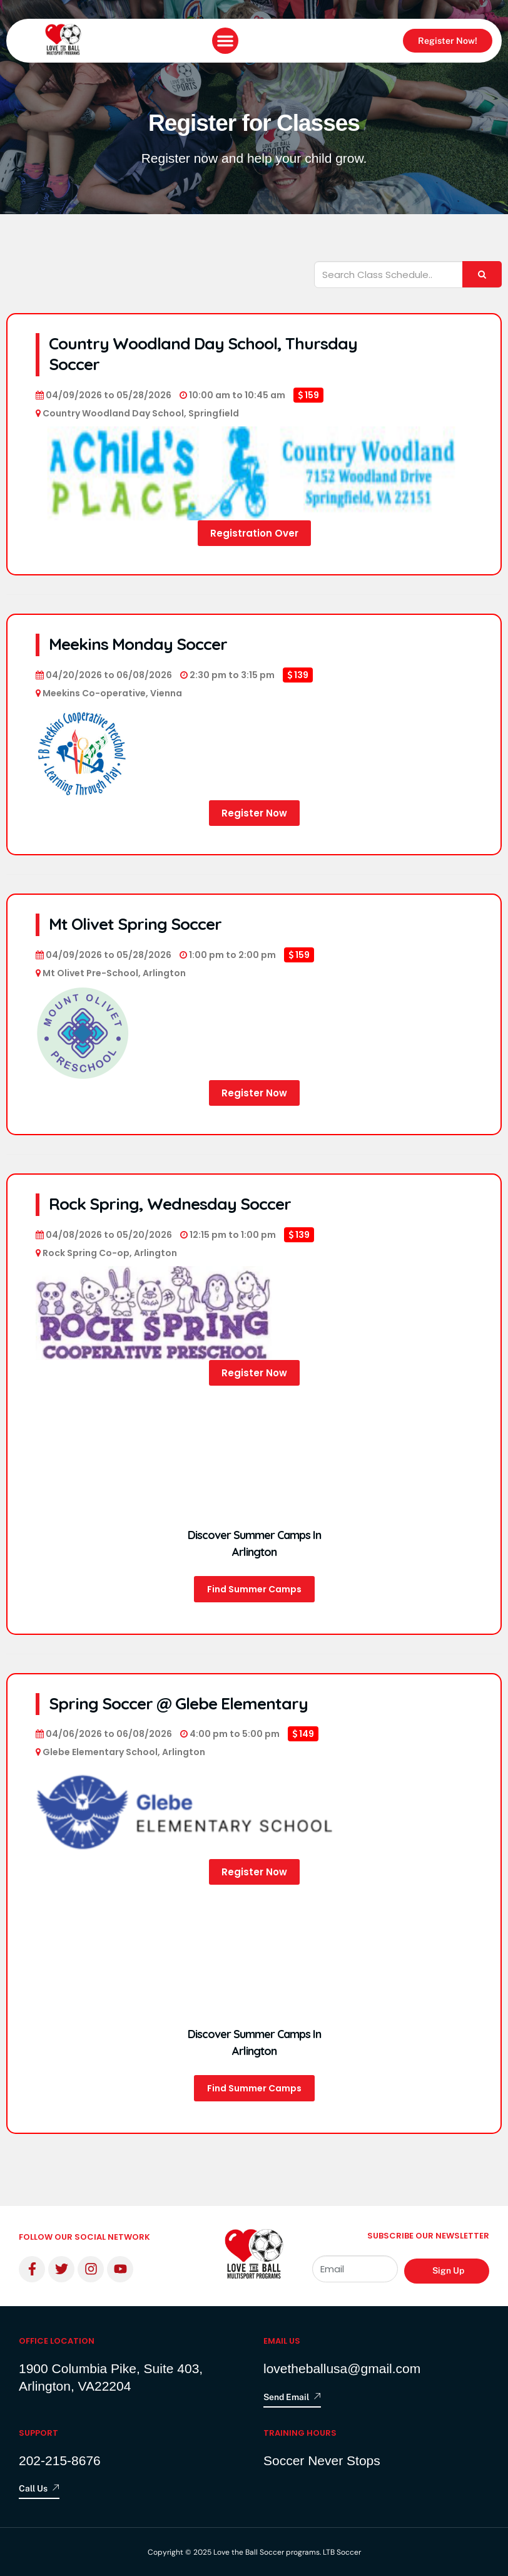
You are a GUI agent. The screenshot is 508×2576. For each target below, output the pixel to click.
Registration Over (254, 533)
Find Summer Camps (254, 1589)
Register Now (254, 813)
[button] (225, 41)
